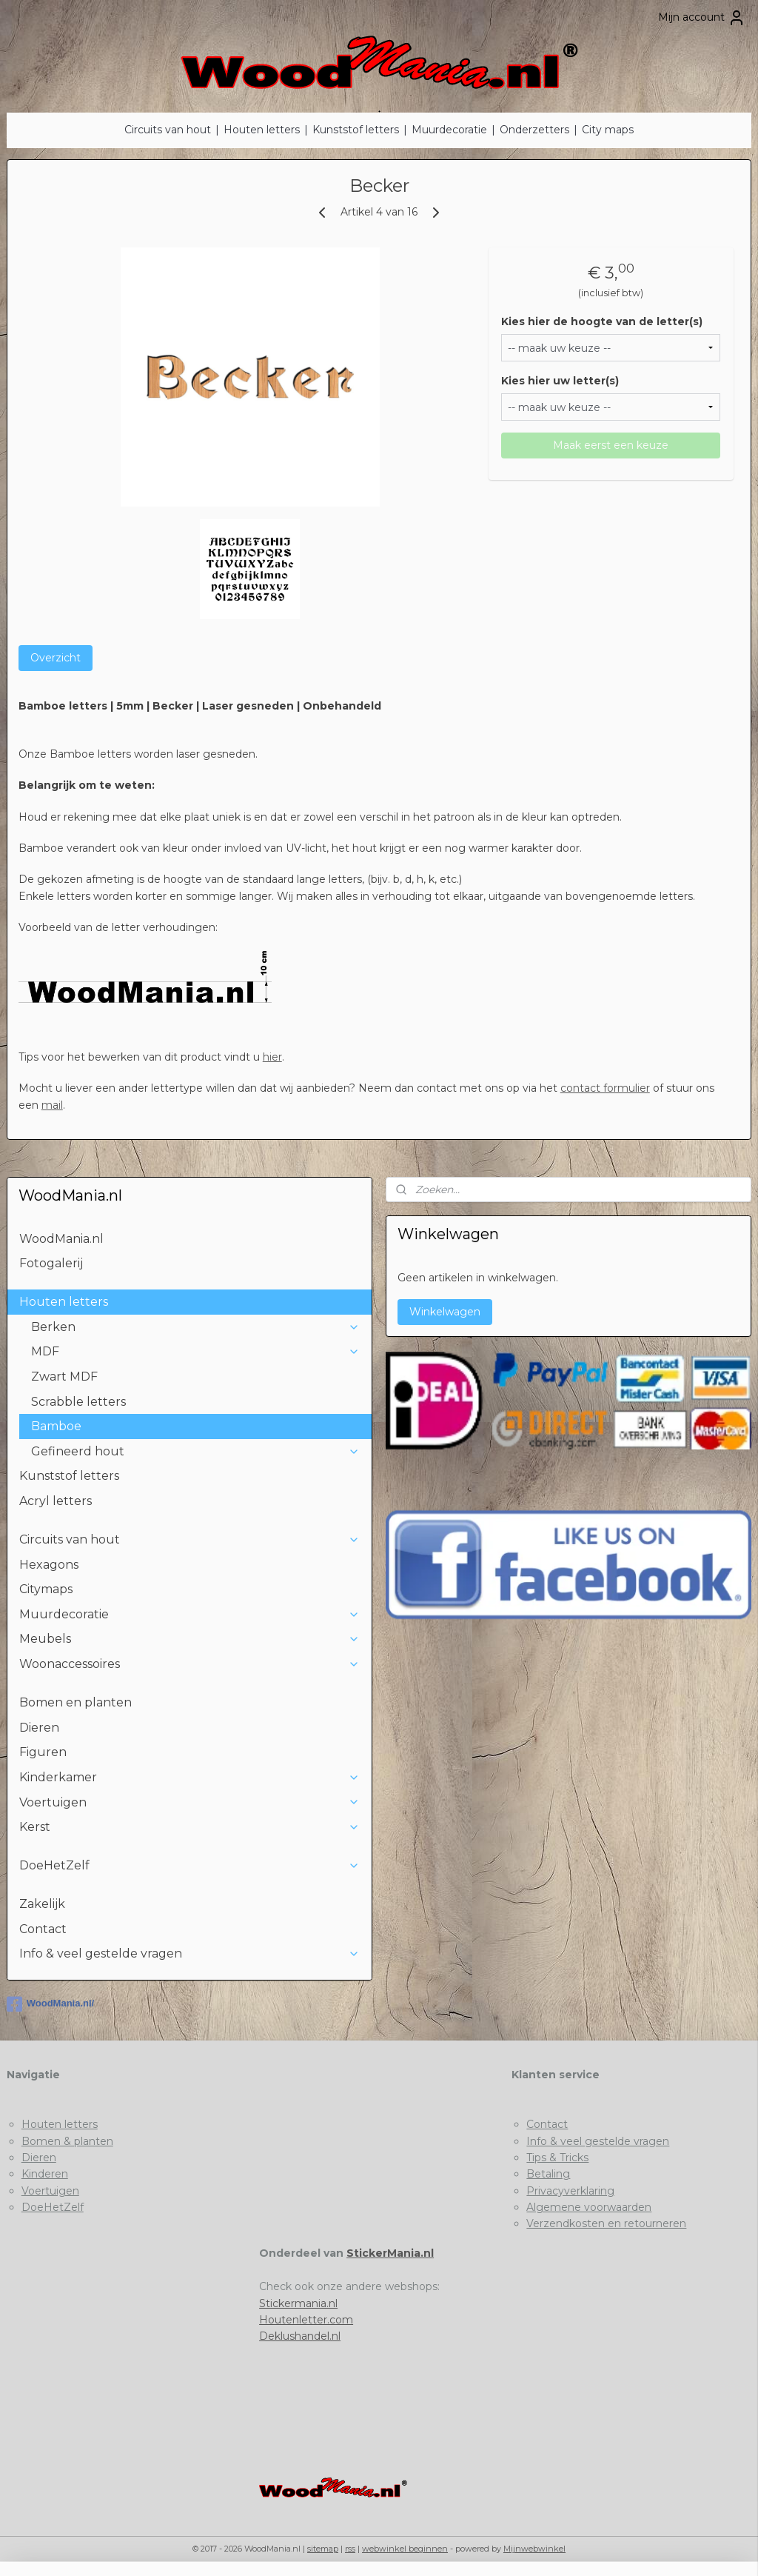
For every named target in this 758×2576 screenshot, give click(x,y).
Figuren (43, 1752)
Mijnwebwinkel (534, 2548)
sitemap (322, 2548)
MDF (195, 1351)
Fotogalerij (51, 1263)
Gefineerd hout (195, 1451)
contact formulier (605, 1088)
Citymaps (46, 1589)
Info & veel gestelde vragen (189, 1953)
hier (272, 1057)
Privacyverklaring (570, 2191)
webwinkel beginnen (405, 2548)
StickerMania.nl (390, 2253)
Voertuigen (189, 1802)
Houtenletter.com (306, 2319)
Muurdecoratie (449, 129)
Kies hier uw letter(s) (560, 380)
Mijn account (701, 18)
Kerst (189, 1827)
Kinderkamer (189, 1777)
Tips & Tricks (557, 2157)
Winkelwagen (444, 1311)
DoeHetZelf (189, 1865)
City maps (608, 129)
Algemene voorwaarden (588, 2207)
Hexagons (48, 1565)
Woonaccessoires (189, 1664)
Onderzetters (534, 129)
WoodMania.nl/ (50, 2004)
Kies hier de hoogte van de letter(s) (601, 321)
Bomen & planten (67, 2141)
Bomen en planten (75, 1702)
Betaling (548, 2173)
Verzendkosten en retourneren (606, 2223)
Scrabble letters (78, 1402)
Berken (195, 1327)
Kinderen (44, 2173)
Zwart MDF (64, 1376)
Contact (43, 1929)
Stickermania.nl (298, 2303)
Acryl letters (55, 1501)
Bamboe (56, 1426)
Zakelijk (42, 1904)
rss (350, 2548)
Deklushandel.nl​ (300, 2336)
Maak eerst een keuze (610, 445)
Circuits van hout (167, 129)
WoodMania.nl (61, 1239)
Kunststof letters (355, 129)
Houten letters (262, 129)
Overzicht (55, 657)
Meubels (189, 1639)
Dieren (39, 1728)
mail (52, 1105)
